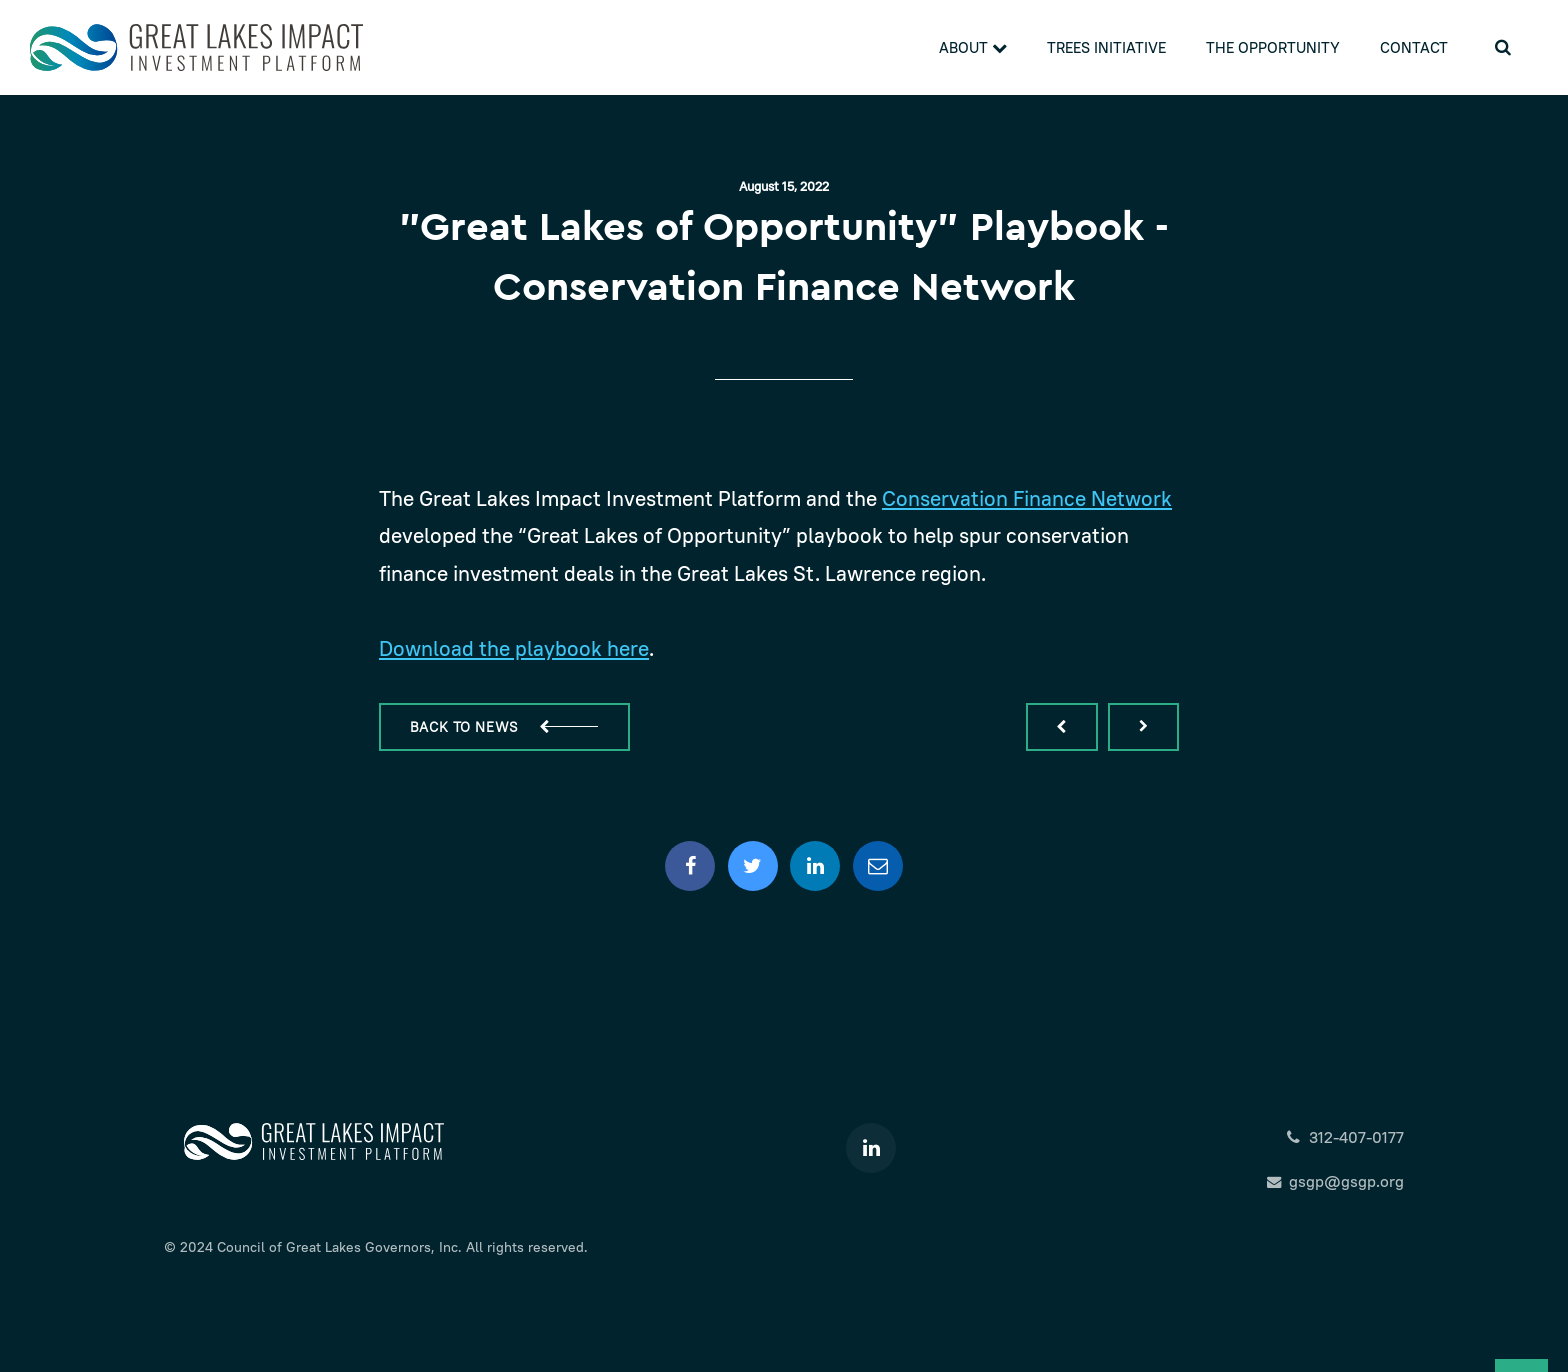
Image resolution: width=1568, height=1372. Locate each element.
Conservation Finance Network (1027, 498)
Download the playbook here (514, 648)
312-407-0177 (1344, 1137)
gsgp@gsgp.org (1335, 1181)
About (973, 47)
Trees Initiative (1106, 47)
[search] (1503, 47)
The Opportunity (1273, 47)
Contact (1414, 47)
